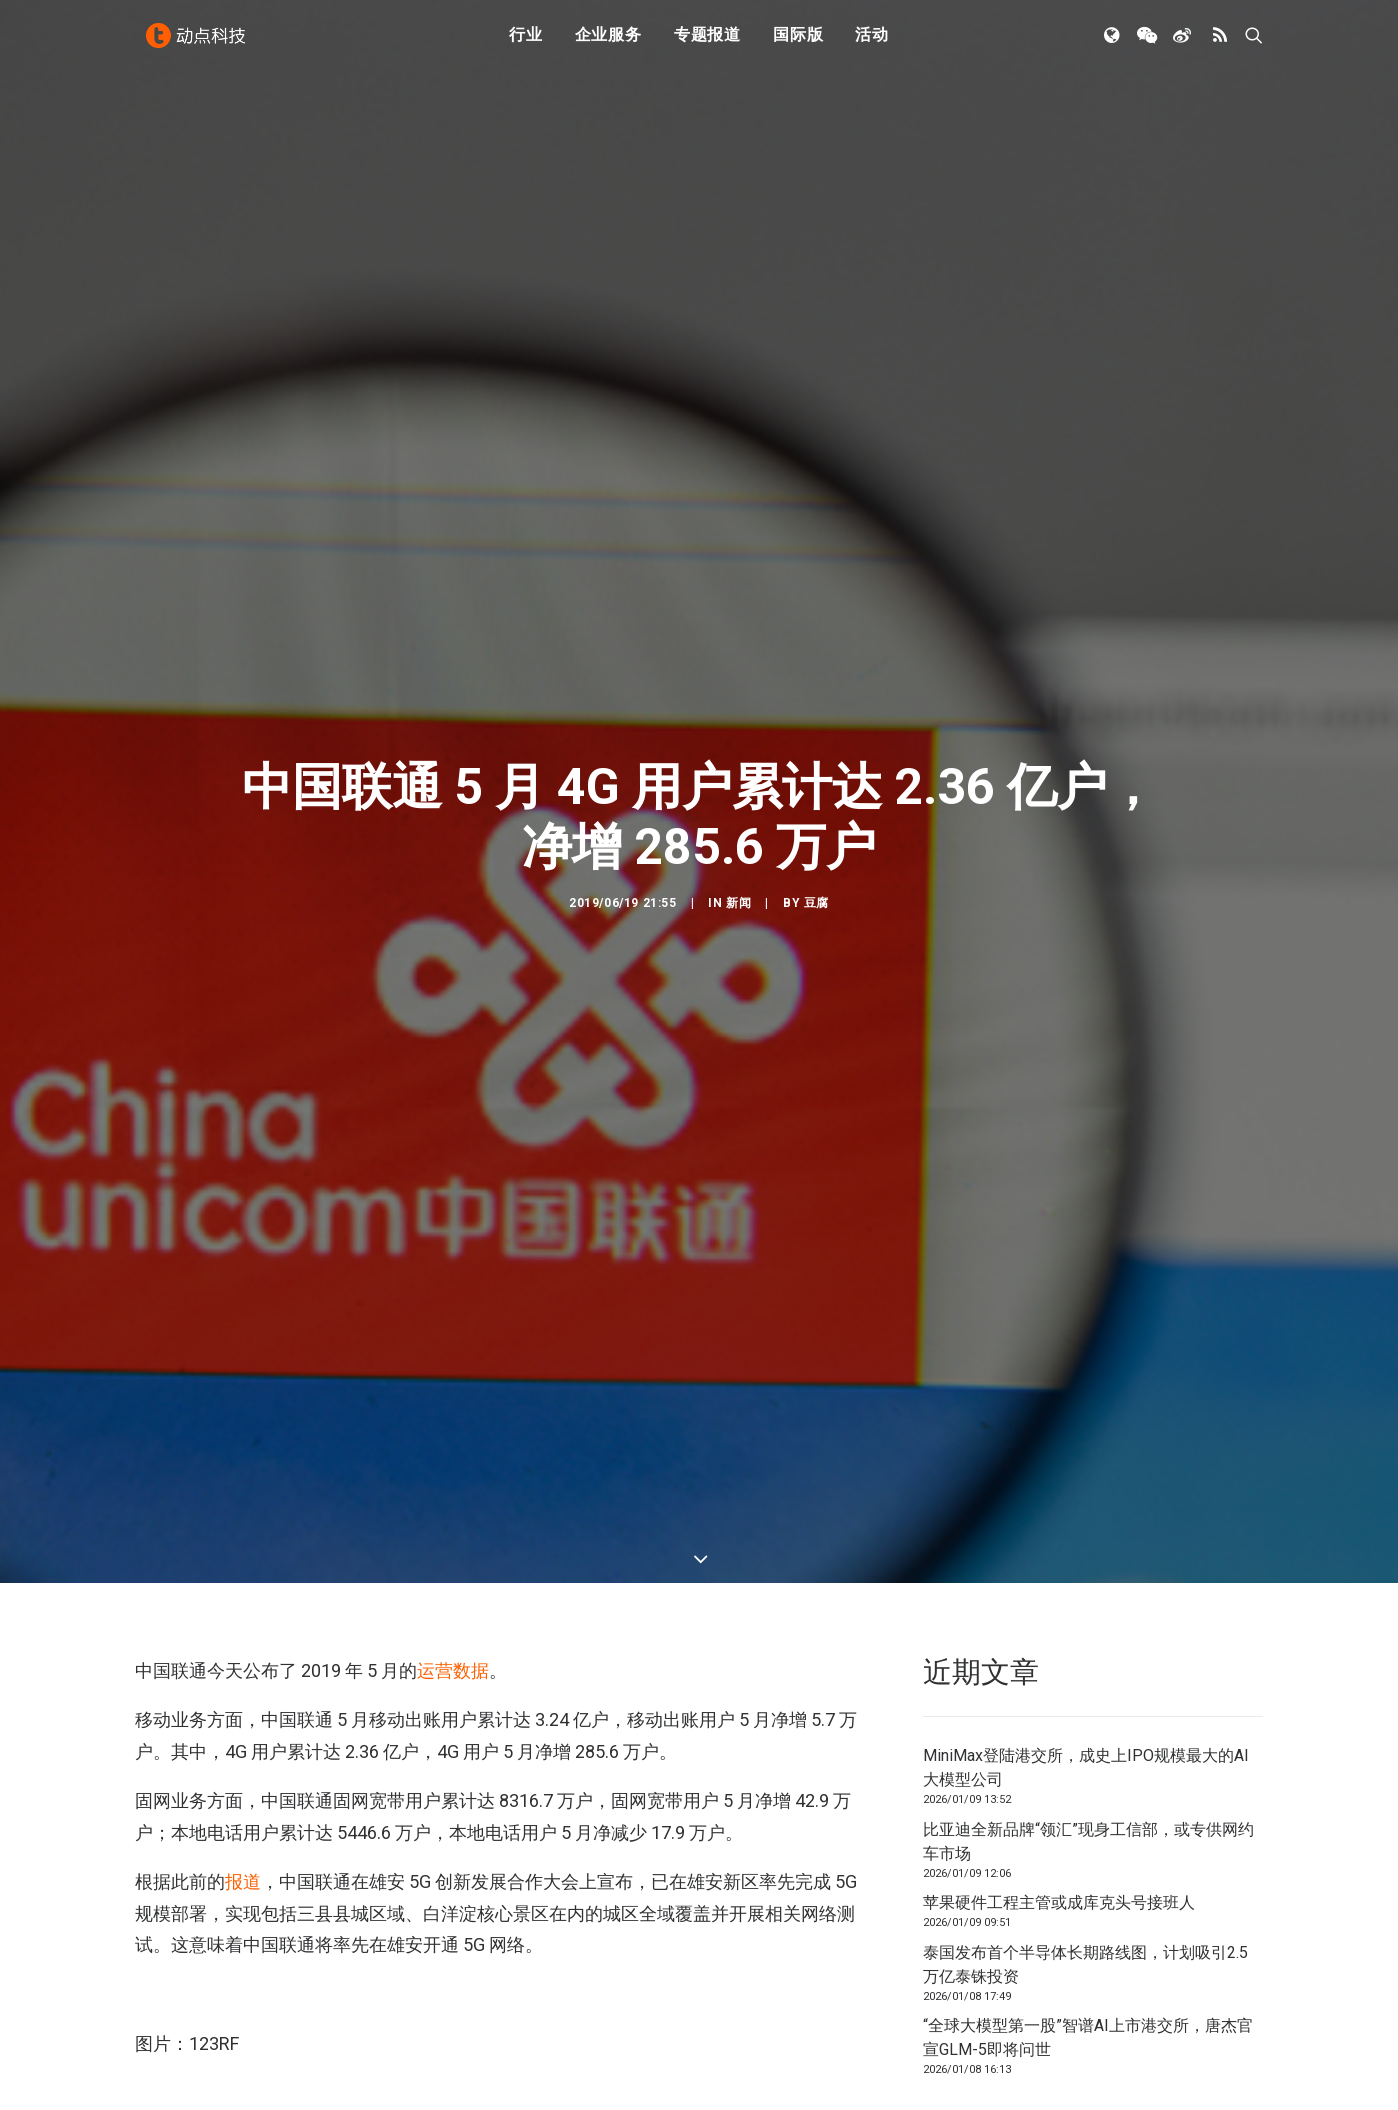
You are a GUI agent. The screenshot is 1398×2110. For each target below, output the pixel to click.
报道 (243, 1802)
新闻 (738, 863)
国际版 (798, 42)
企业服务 (608, 42)
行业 (526, 42)
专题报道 (707, 42)
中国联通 (207, 2065)
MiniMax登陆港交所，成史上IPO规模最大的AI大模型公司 (1086, 1689)
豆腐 (816, 863)
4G (151, 2065)
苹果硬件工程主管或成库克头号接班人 (1059, 1824)
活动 (872, 42)
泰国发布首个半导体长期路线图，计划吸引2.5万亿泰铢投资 (1085, 1885)
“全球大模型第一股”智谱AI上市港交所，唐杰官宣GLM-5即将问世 (1088, 1959)
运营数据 (453, 1591)
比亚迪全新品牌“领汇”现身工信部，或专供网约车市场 (1088, 1762)
